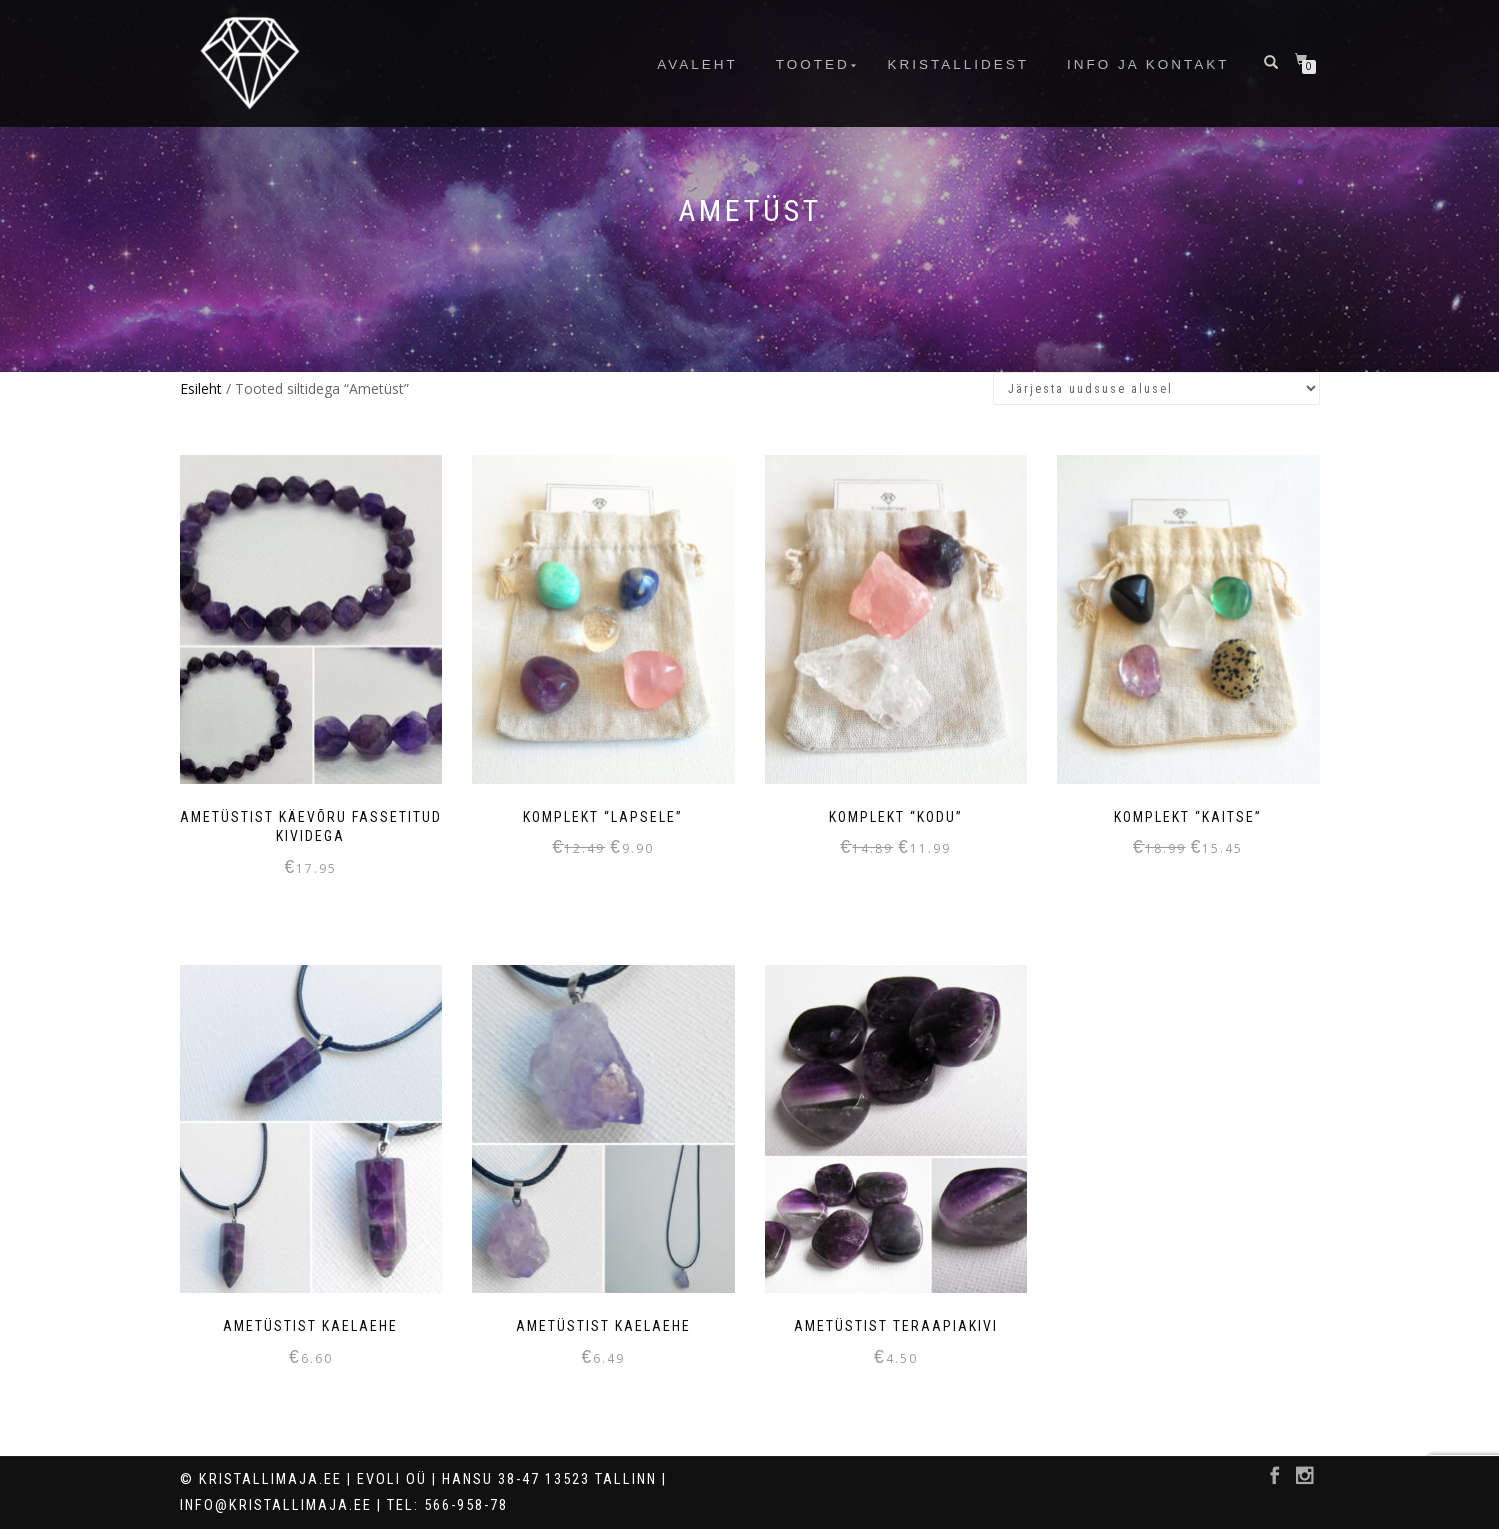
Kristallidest (959, 64)
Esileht (201, 388)
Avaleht (697, 64)
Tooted (813, 64)
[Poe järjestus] (1156, 388)
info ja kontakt (1148, 64)
